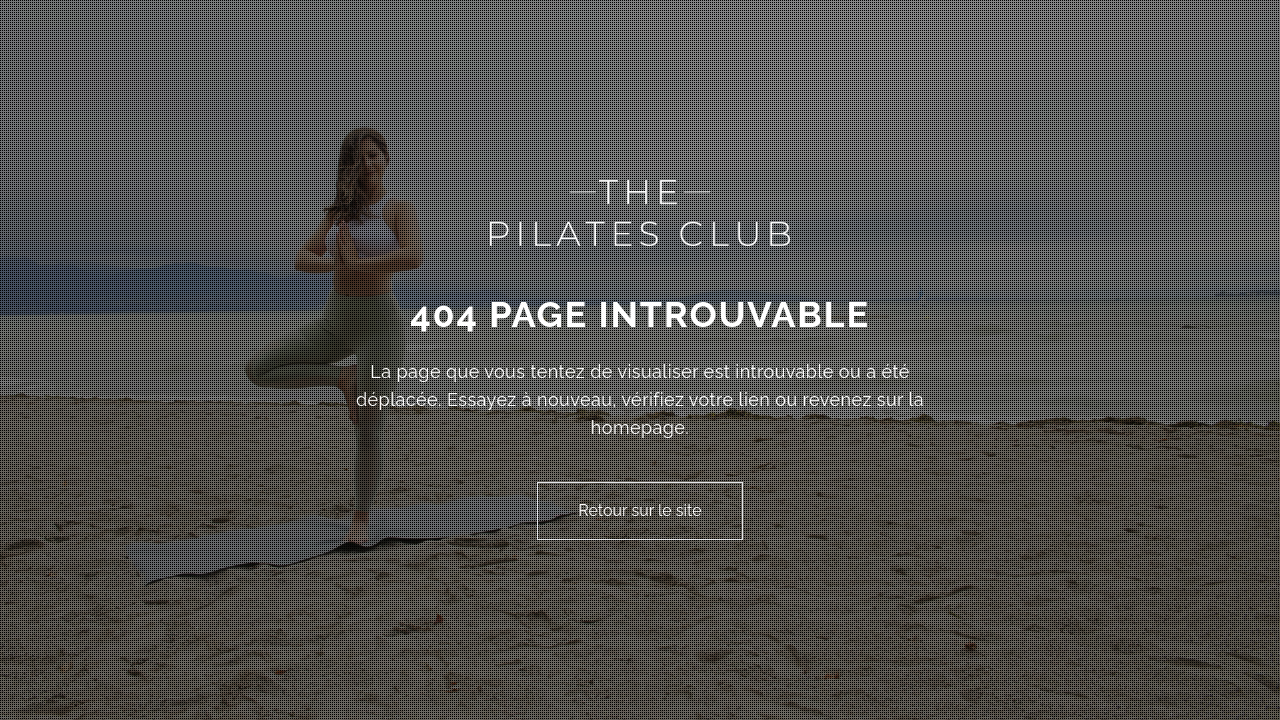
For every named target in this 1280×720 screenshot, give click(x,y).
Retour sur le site (639, 510)
